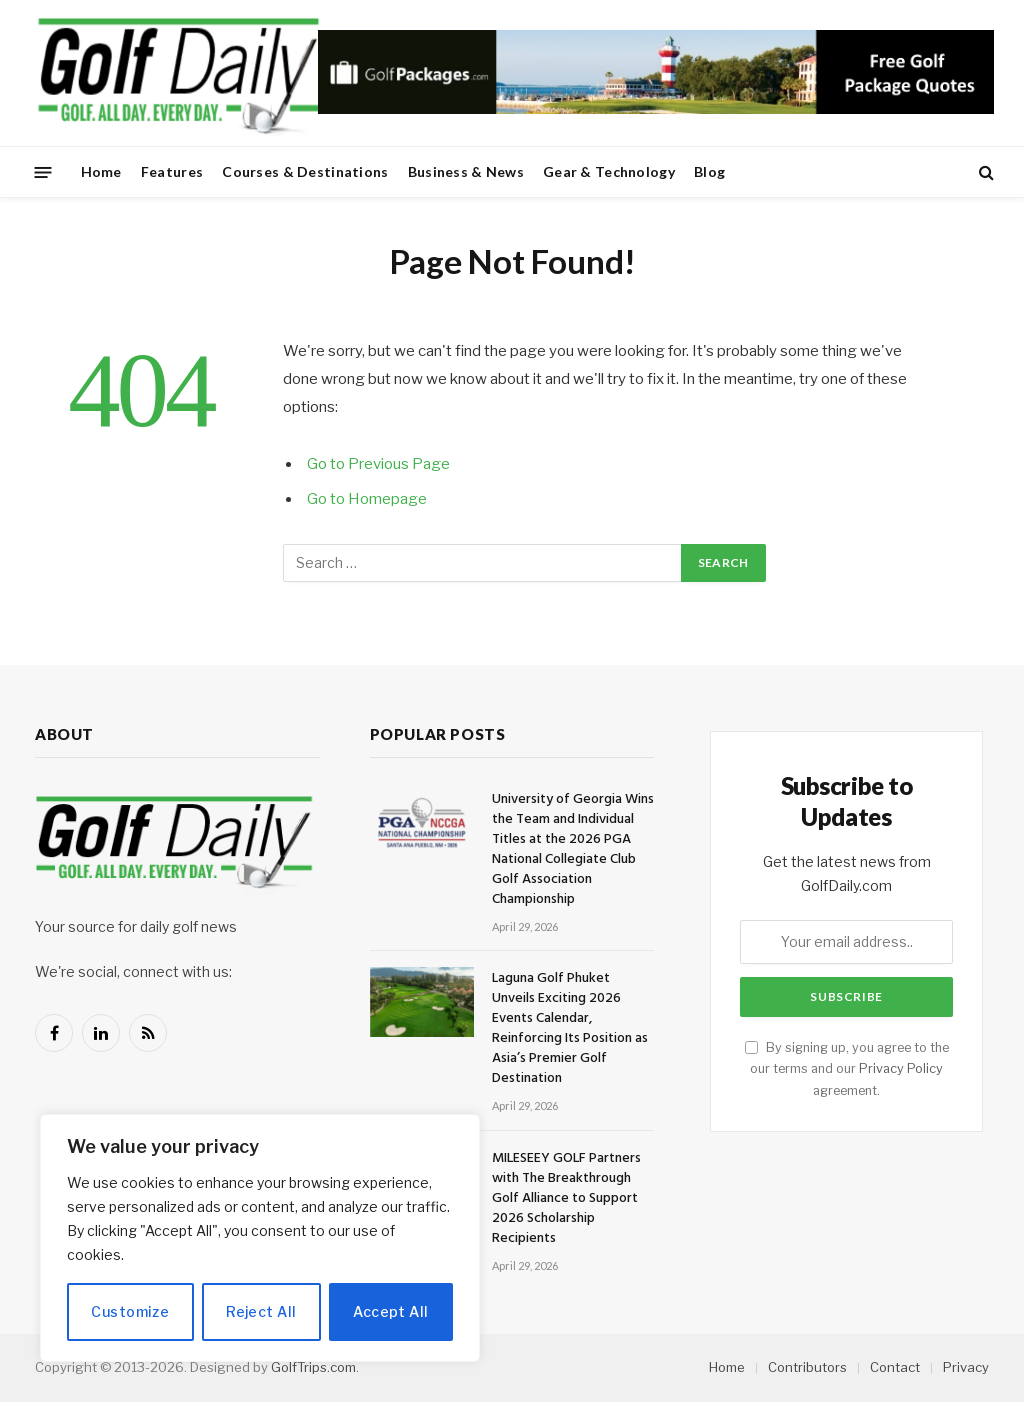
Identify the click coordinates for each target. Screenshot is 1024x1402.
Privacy (966, 1367)
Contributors (807, 1367)
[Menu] (43, 171)
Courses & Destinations (305, 171)
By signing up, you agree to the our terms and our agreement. (847, 1069)
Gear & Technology (609, 171)
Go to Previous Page (378, 464)
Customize (130, 1311)
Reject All (261, 1311)
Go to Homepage (367, 499)
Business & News (466, 171)
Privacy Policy (901, 1068)
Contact (895, 1367)
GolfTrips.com (313, 1367)
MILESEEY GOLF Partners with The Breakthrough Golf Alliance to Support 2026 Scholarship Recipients (566, 1199)
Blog (709, 171)
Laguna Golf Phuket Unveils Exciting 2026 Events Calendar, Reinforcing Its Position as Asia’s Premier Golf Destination (570, 1029)
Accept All (390, 1311)
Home (101, 171)
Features (172, 171)
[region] (260, 1238)
